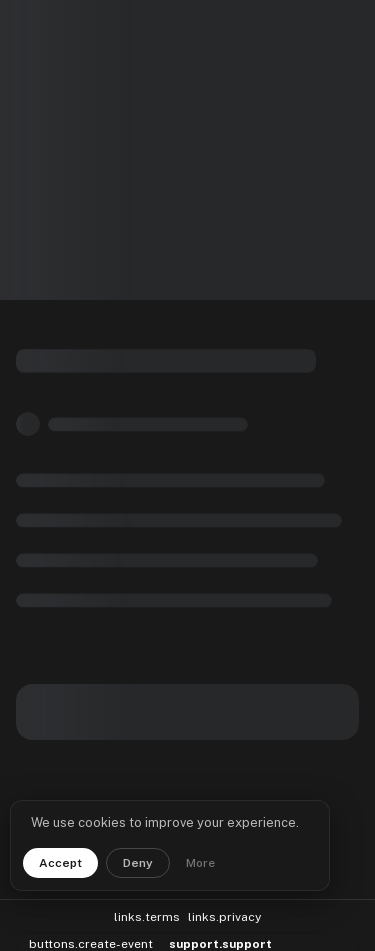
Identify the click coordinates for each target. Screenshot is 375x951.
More (200, 863)
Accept (60, 863)
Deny (138, 863)
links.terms (147, 910)
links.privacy (224, 910)
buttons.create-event (91, 937)
